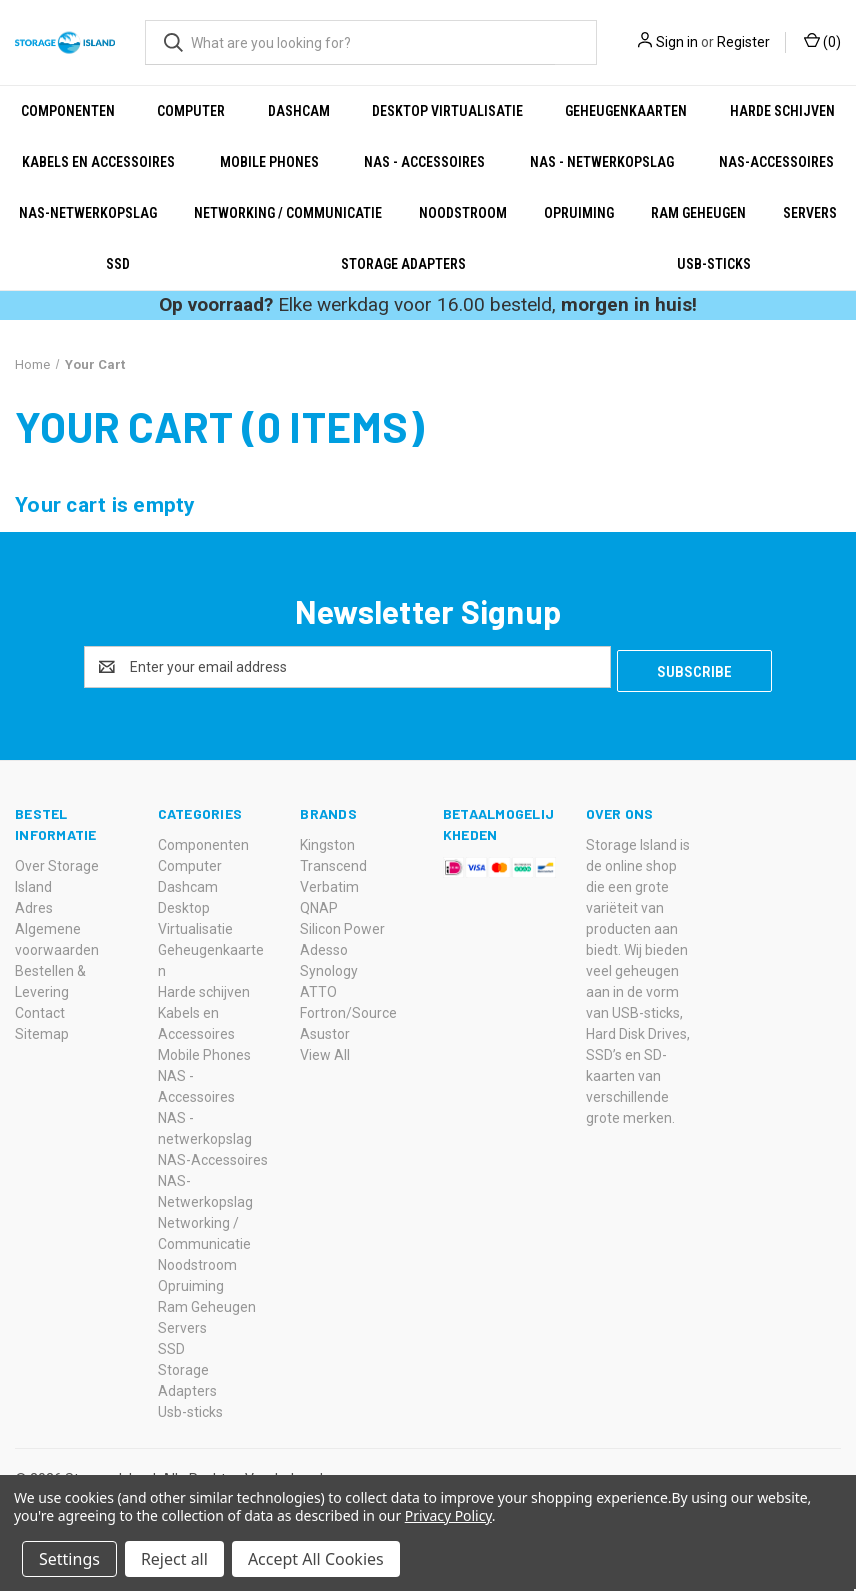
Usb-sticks (714, 264)
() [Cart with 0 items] (822, 41)
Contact (40, 1009)
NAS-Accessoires (776, 162)
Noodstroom (463, 213)
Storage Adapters (403, 264)
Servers (182, 1324)
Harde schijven (782, 111)
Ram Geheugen (698, 213)
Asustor (325, 1030)
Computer (191, 111)
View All (325, 1051)
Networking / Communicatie (288, 213)
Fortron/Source (348, 1009)
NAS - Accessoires (424, 162)
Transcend (333, 862)
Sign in (677, 42)
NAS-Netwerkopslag (88, 213)
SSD (118, 264)
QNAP (319, 904)
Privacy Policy (448, 1515)
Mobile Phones (269, 162)
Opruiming (579, 213)
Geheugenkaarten (626, 111)
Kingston (327, 841)
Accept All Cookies (316, 1559)
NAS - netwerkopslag (602, 162)
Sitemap (42, 1030)
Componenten (68, 111)
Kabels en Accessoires (98, 162)
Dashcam (299, 111)
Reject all (174, 1559)
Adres (34, 904)
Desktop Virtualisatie (447, 111)
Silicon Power (342, 925)
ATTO (318, 988)
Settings (69, 1559)
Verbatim (329, 883)
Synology (329, 967)
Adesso (324, 946)
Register (743, 42)
